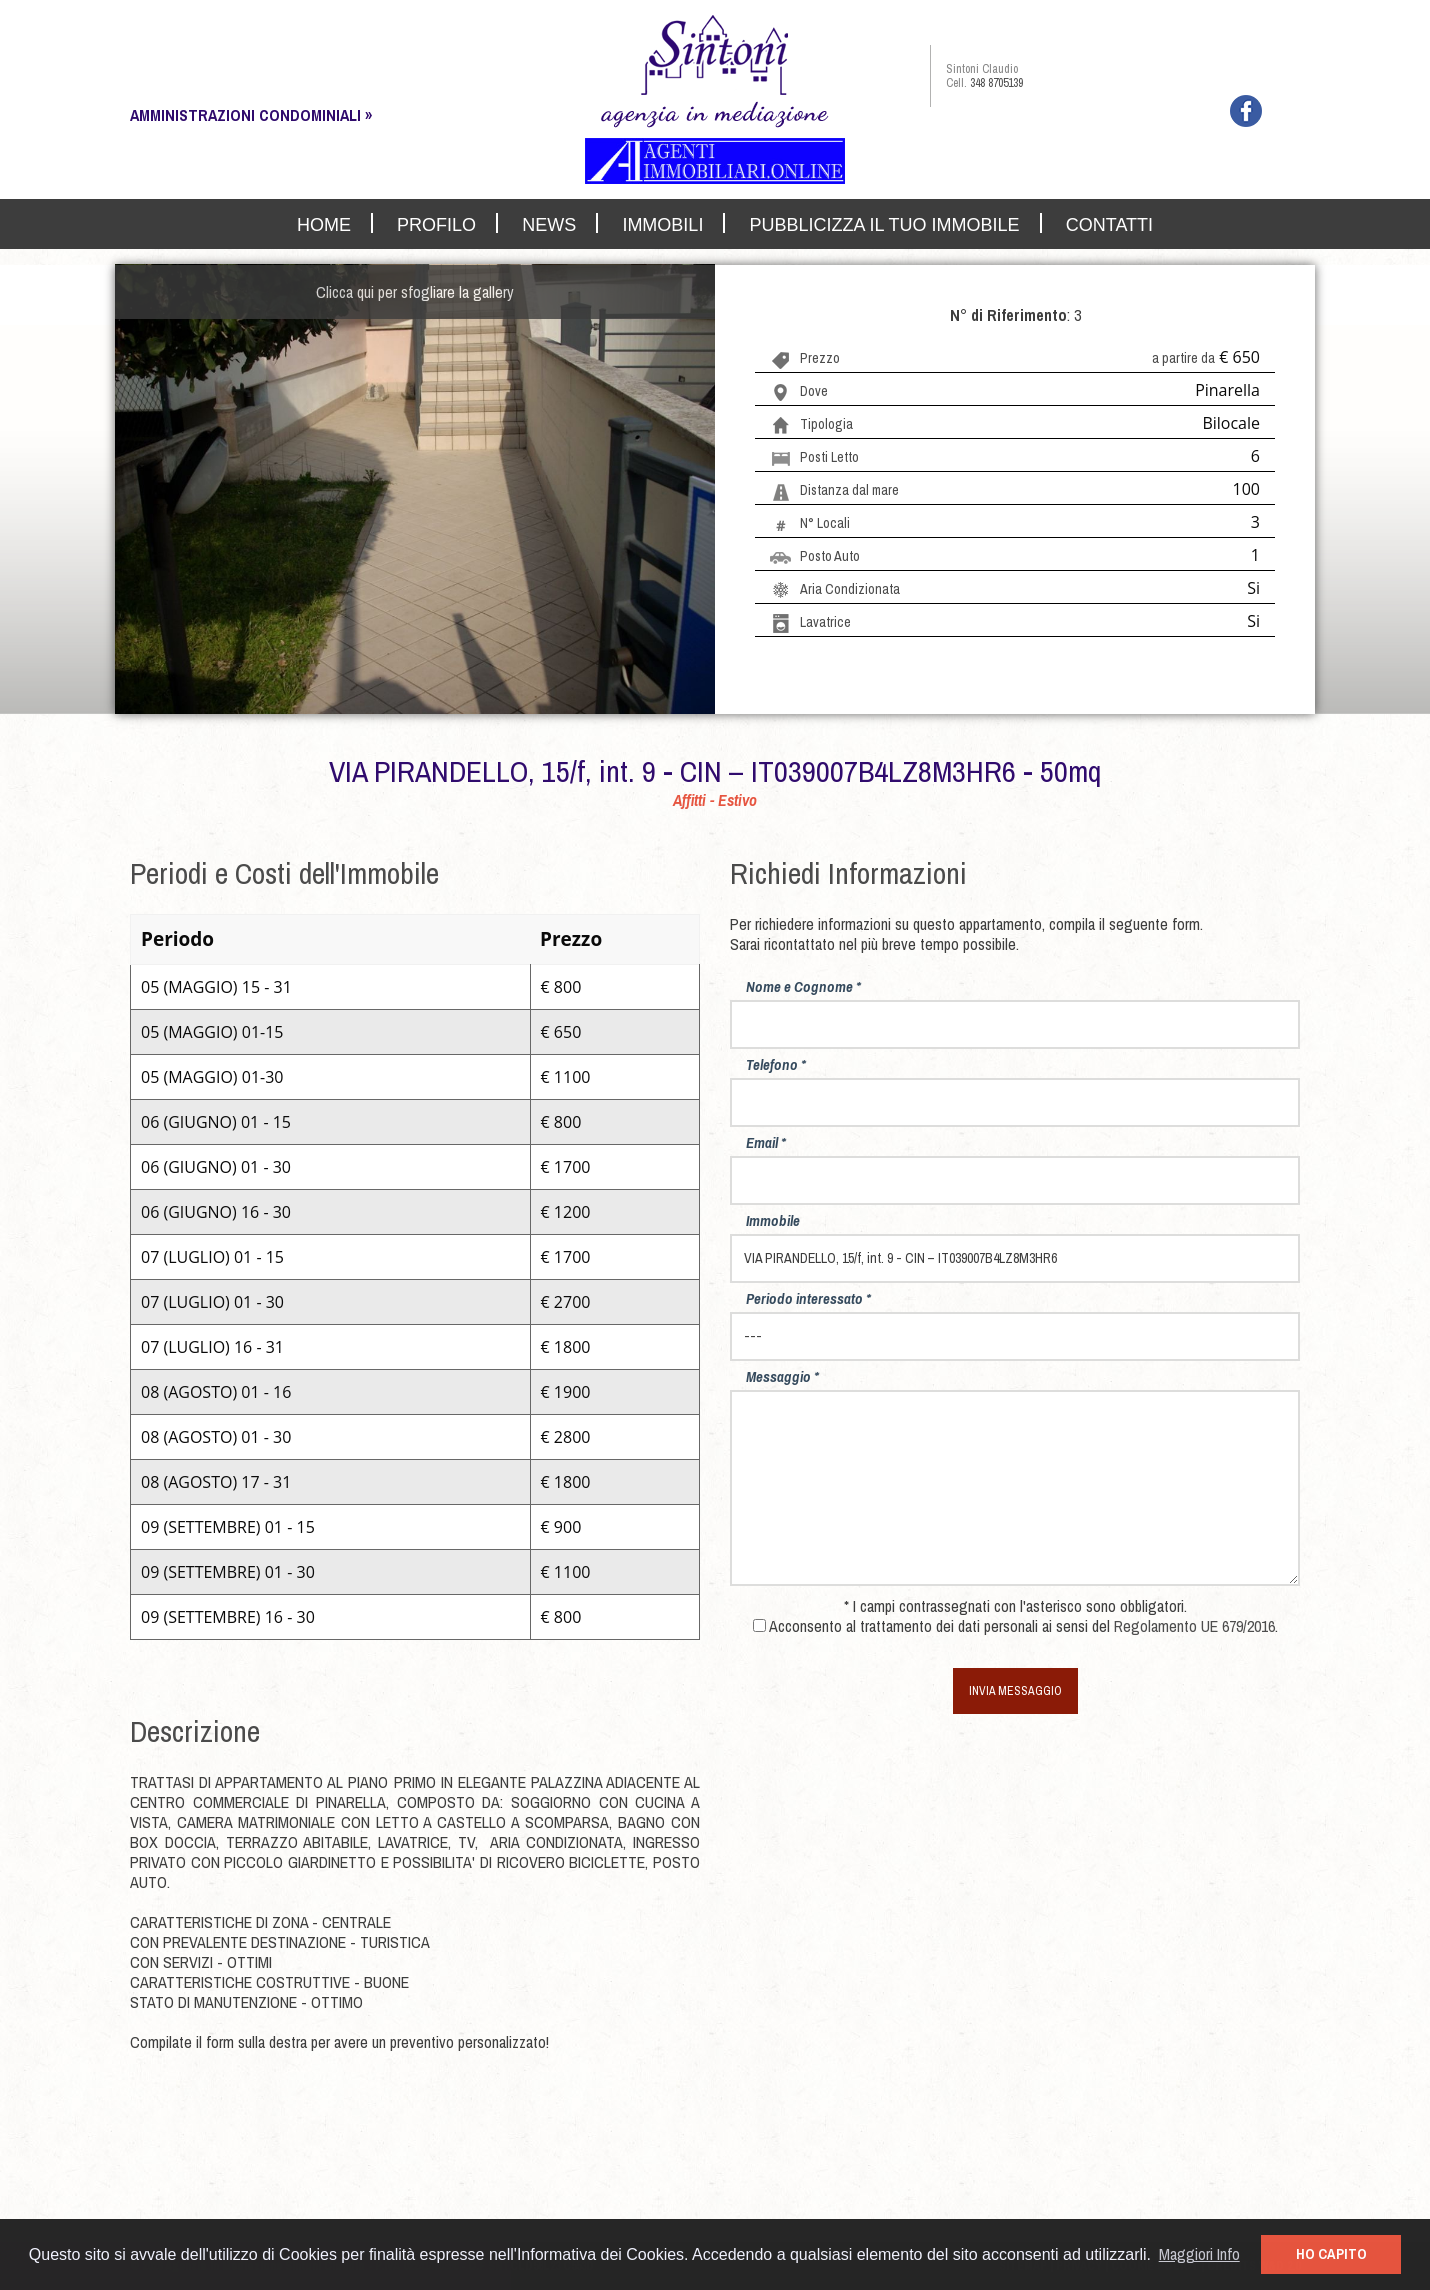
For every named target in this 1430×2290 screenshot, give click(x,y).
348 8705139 (996, 83)
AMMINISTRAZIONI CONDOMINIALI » (251, 115)
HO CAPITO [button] (1331, 2253)
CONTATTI (1109, 224)
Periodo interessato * (808, 1298)
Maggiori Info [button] (1199, 2254)
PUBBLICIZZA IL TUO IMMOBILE (885, 224)
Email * (766, 1142)
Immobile (773, 1220)
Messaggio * (782, 1376)
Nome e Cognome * (803, 986)
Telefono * (776, 1064)
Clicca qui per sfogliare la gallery (415, 292)
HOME (324, 224)
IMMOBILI (662, 224)
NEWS (549, 224)
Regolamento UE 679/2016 (1194, 1626)
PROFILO (436, 224)
